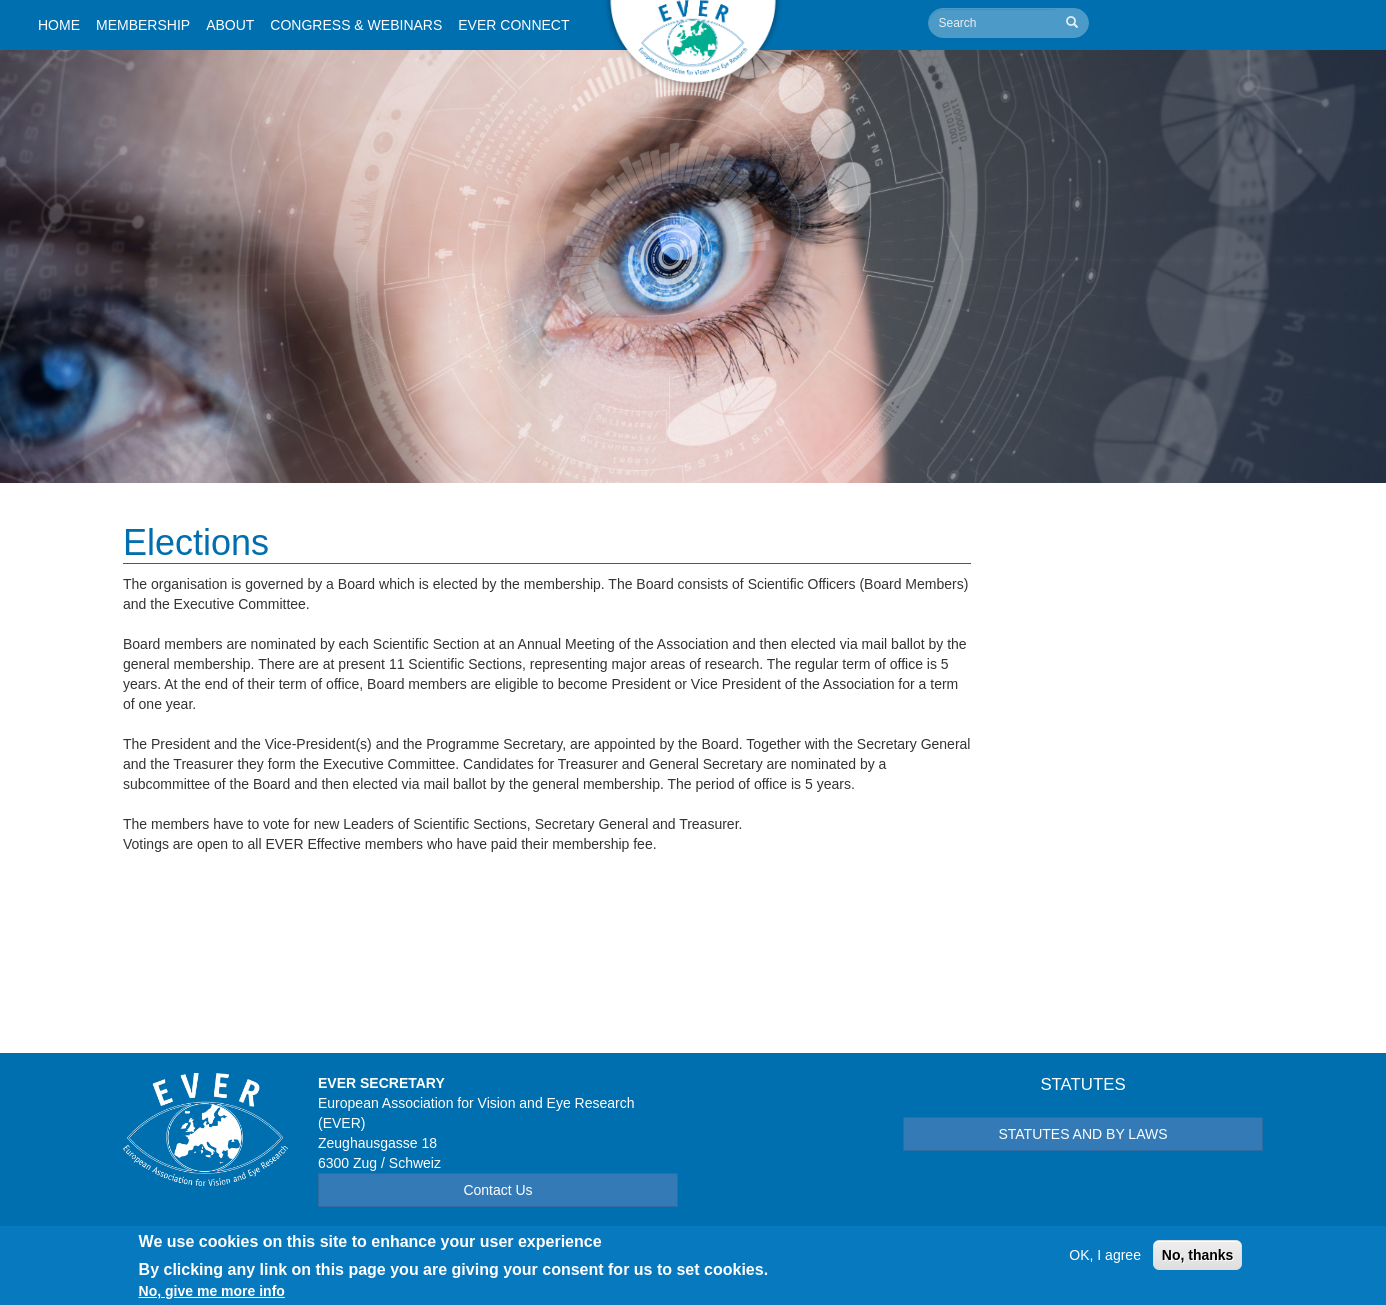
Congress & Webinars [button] (356, 25)
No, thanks (1198, 1261)
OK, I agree (1105, 1261)
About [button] (230, 25)
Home (59, 25)
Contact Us (497, 1190)
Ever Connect (513, 25)
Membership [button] (143, 25)
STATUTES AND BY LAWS (1082, 1134)
